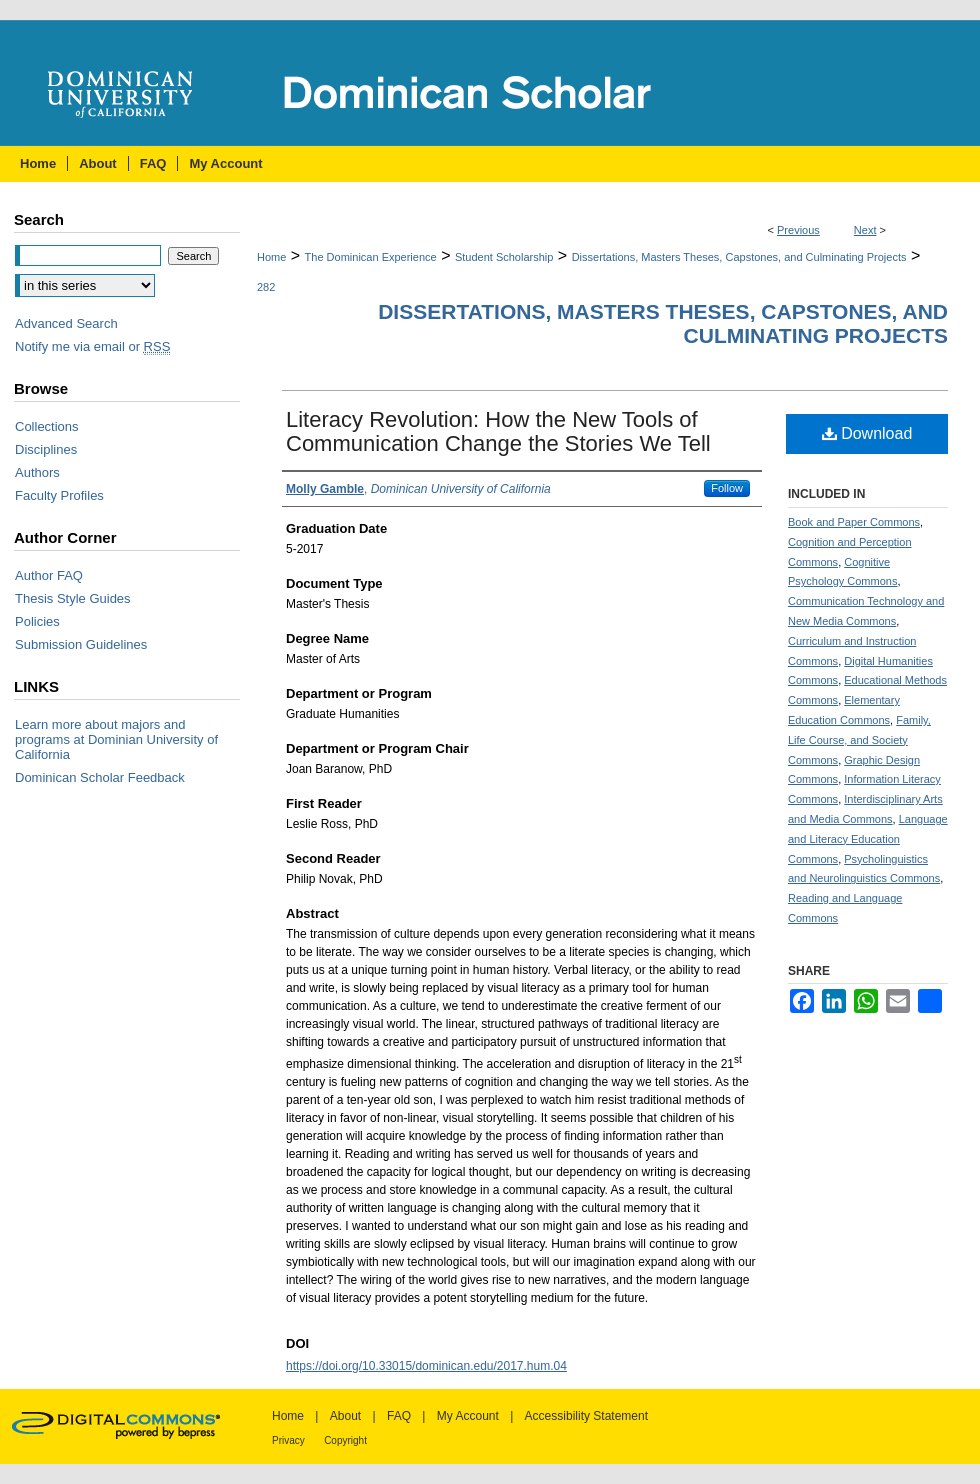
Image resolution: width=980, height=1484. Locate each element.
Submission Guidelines (81, 644)
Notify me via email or (92, 346)
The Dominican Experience (371, 257)
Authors (37, 472)
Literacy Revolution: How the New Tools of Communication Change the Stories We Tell (498, 431)
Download (867, 433)
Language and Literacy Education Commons (868, 839)
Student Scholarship (504, 257)
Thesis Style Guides (73, 598)
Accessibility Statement (586, 1416)
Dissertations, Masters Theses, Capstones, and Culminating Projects (739, 257)
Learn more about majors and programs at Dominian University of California (116, 739)
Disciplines (46, 449)
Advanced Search (66, 323)
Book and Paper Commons (854, 522)
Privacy (288, 1440)
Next (865, 230)
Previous (798, 230)
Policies (37, 621)
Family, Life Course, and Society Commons (859, 740)
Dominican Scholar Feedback (100, 777)
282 (266, 287)
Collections (47, 426)
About (345, 1416)
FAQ (399, 1416)
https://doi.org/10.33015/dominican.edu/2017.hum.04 (426, 1366)
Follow (727, 488)
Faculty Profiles (59, 495)
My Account (468, 1416)
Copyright (345, 1440)
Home (271, 257)
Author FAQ (49, 575)
